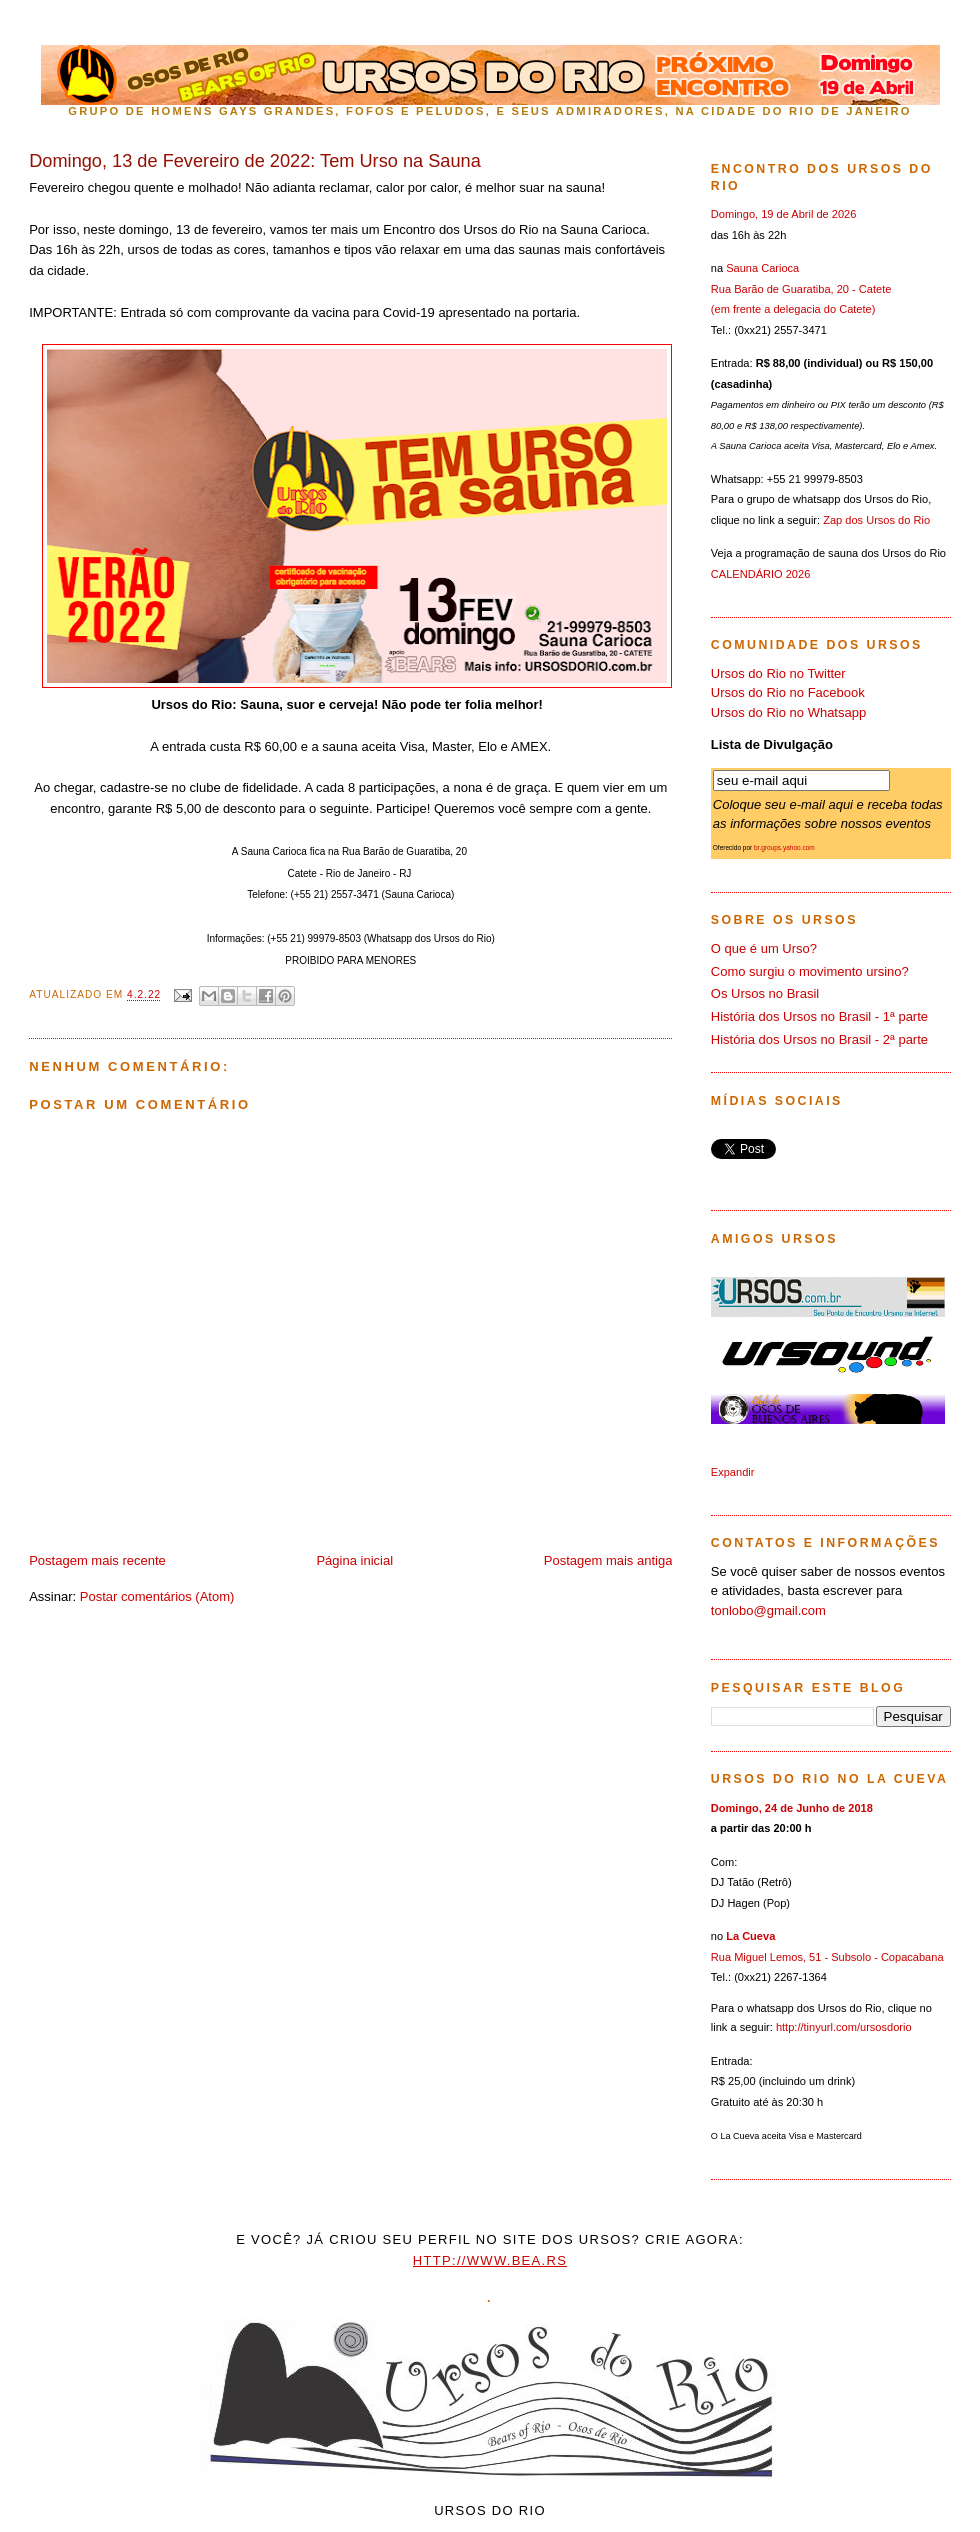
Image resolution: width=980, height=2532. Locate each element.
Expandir (733, 1472)
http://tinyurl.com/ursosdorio (844, 2027)
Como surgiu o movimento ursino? (810, 971)
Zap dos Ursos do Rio (876, 520)
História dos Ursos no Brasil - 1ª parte (819, 1016)
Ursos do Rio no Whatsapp (788, 712)
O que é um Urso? (764, 948)
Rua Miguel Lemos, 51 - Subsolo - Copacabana (827, 1957)
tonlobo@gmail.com (768, 1610)
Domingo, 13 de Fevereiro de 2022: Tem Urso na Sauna (255, 161)
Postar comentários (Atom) (157, 1596)
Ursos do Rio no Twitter (778, 673)
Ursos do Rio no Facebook (788, 692)
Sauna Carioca (762, 268)
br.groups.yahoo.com (784, 847)
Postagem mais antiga (608, 1560)
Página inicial (354, 1560)
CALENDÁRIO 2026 (760, 574)
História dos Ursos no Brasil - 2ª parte (819, 1039)
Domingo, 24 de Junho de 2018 (792, 1808)
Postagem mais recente (97, 1560)
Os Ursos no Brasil (765, 993)
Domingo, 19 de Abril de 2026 (784, 214)
